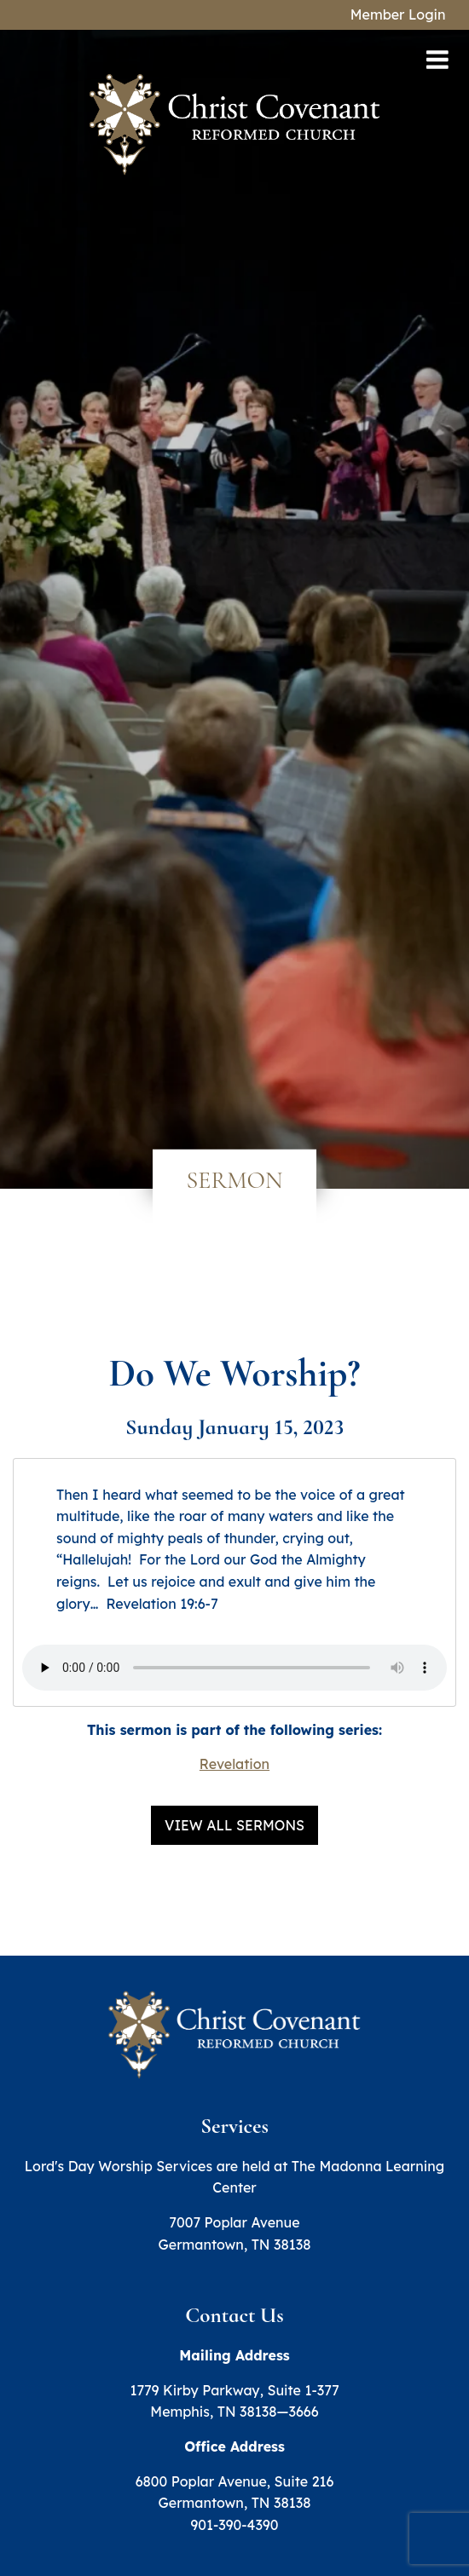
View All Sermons (234, 1825)
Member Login (398, 14)
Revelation (234, 1763)
